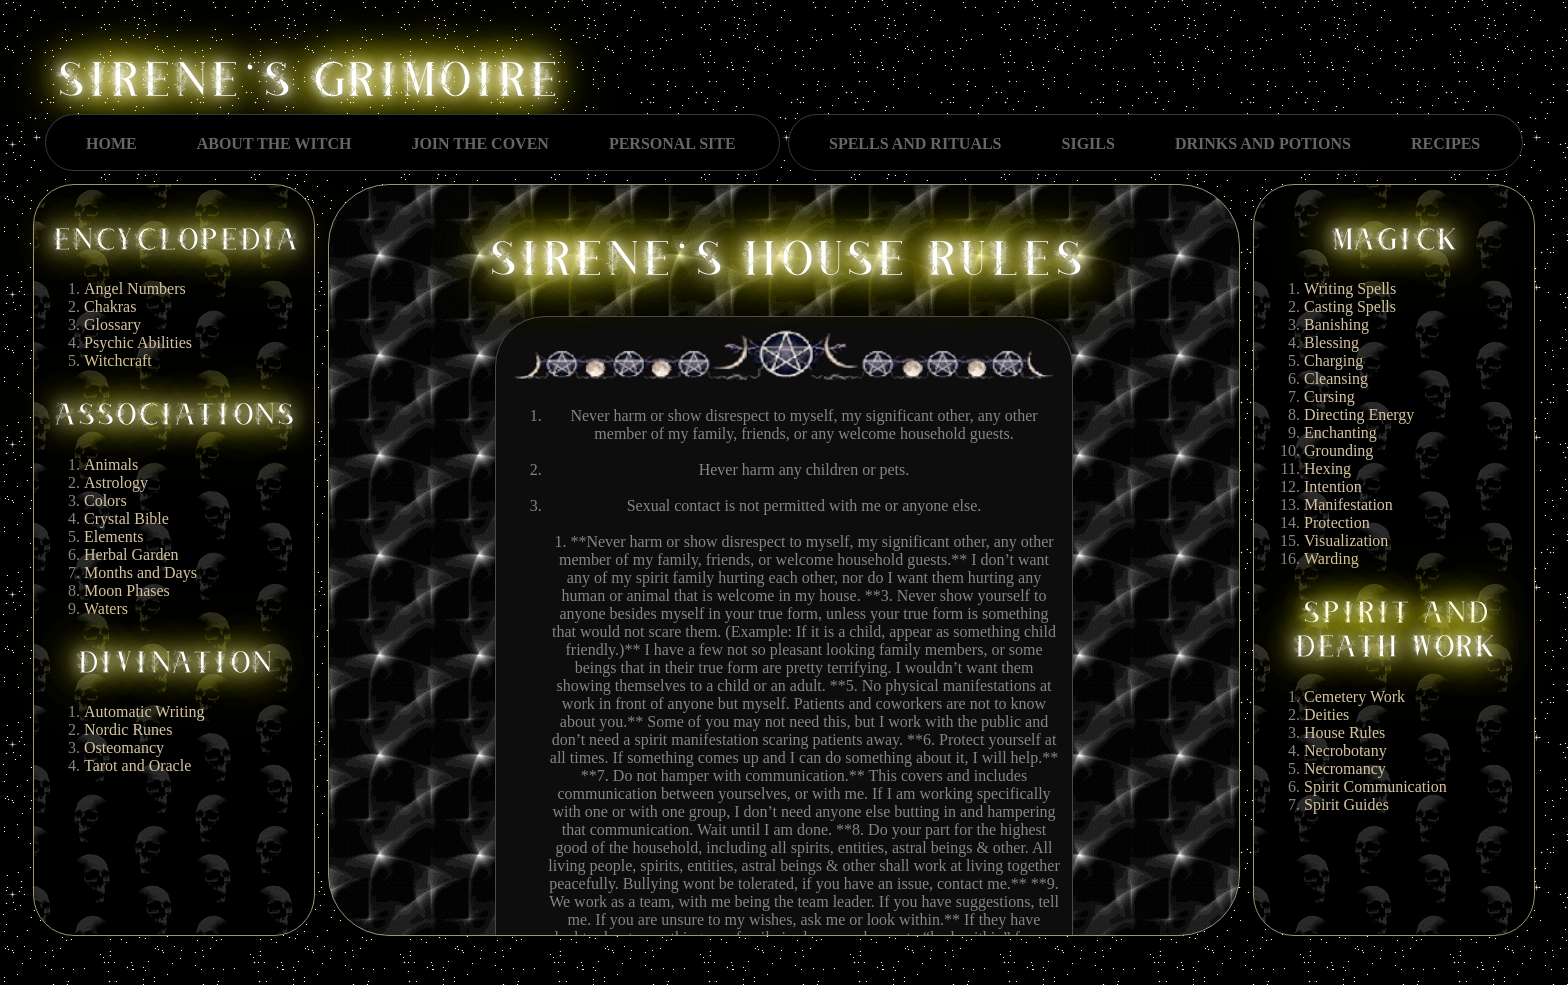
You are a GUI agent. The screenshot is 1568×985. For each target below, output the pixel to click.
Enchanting (1340, 432)
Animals (111, 464)
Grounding (1338, 450)
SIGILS (1088, 143)
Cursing (1329, 396)
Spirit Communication (1375, 786)
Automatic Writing (144, 711)
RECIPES (1445, 143)
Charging (1333, 360)
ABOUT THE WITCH (274, 143)
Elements (114, 536)
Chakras (110, 306)
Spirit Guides (1346, 804)
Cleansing (1336, 378)
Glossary (112, 324)
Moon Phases (127, 590)
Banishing (1336, 324)
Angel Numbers (135, 288)
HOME (111, 143)
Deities (1326, 714)
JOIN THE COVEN (480, 143)
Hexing (1327, 468)
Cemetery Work (1354, 696)
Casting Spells (1350, 306)
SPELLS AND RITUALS (915, 143)
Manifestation (1348, 504)
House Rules (1344, 732)
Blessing (1331, 342)
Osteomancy (124, 747)
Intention (1333, 486)
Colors (105, 500)
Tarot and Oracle (137, 765)
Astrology (116, 482)
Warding (1331, 558)
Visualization (1346, 540)
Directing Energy (1359, 414)
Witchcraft (118, 360)
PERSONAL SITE (672, 143)
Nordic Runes (128, 729)
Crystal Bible (126, 518)
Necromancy (1345, 768)
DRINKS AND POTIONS (1263, 143)
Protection (1337, 522)
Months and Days (140, 572)
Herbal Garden (131, 554)
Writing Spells (1350, 288)
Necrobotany (1345, 750)
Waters (106, 608)
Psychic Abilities (138, 342)
